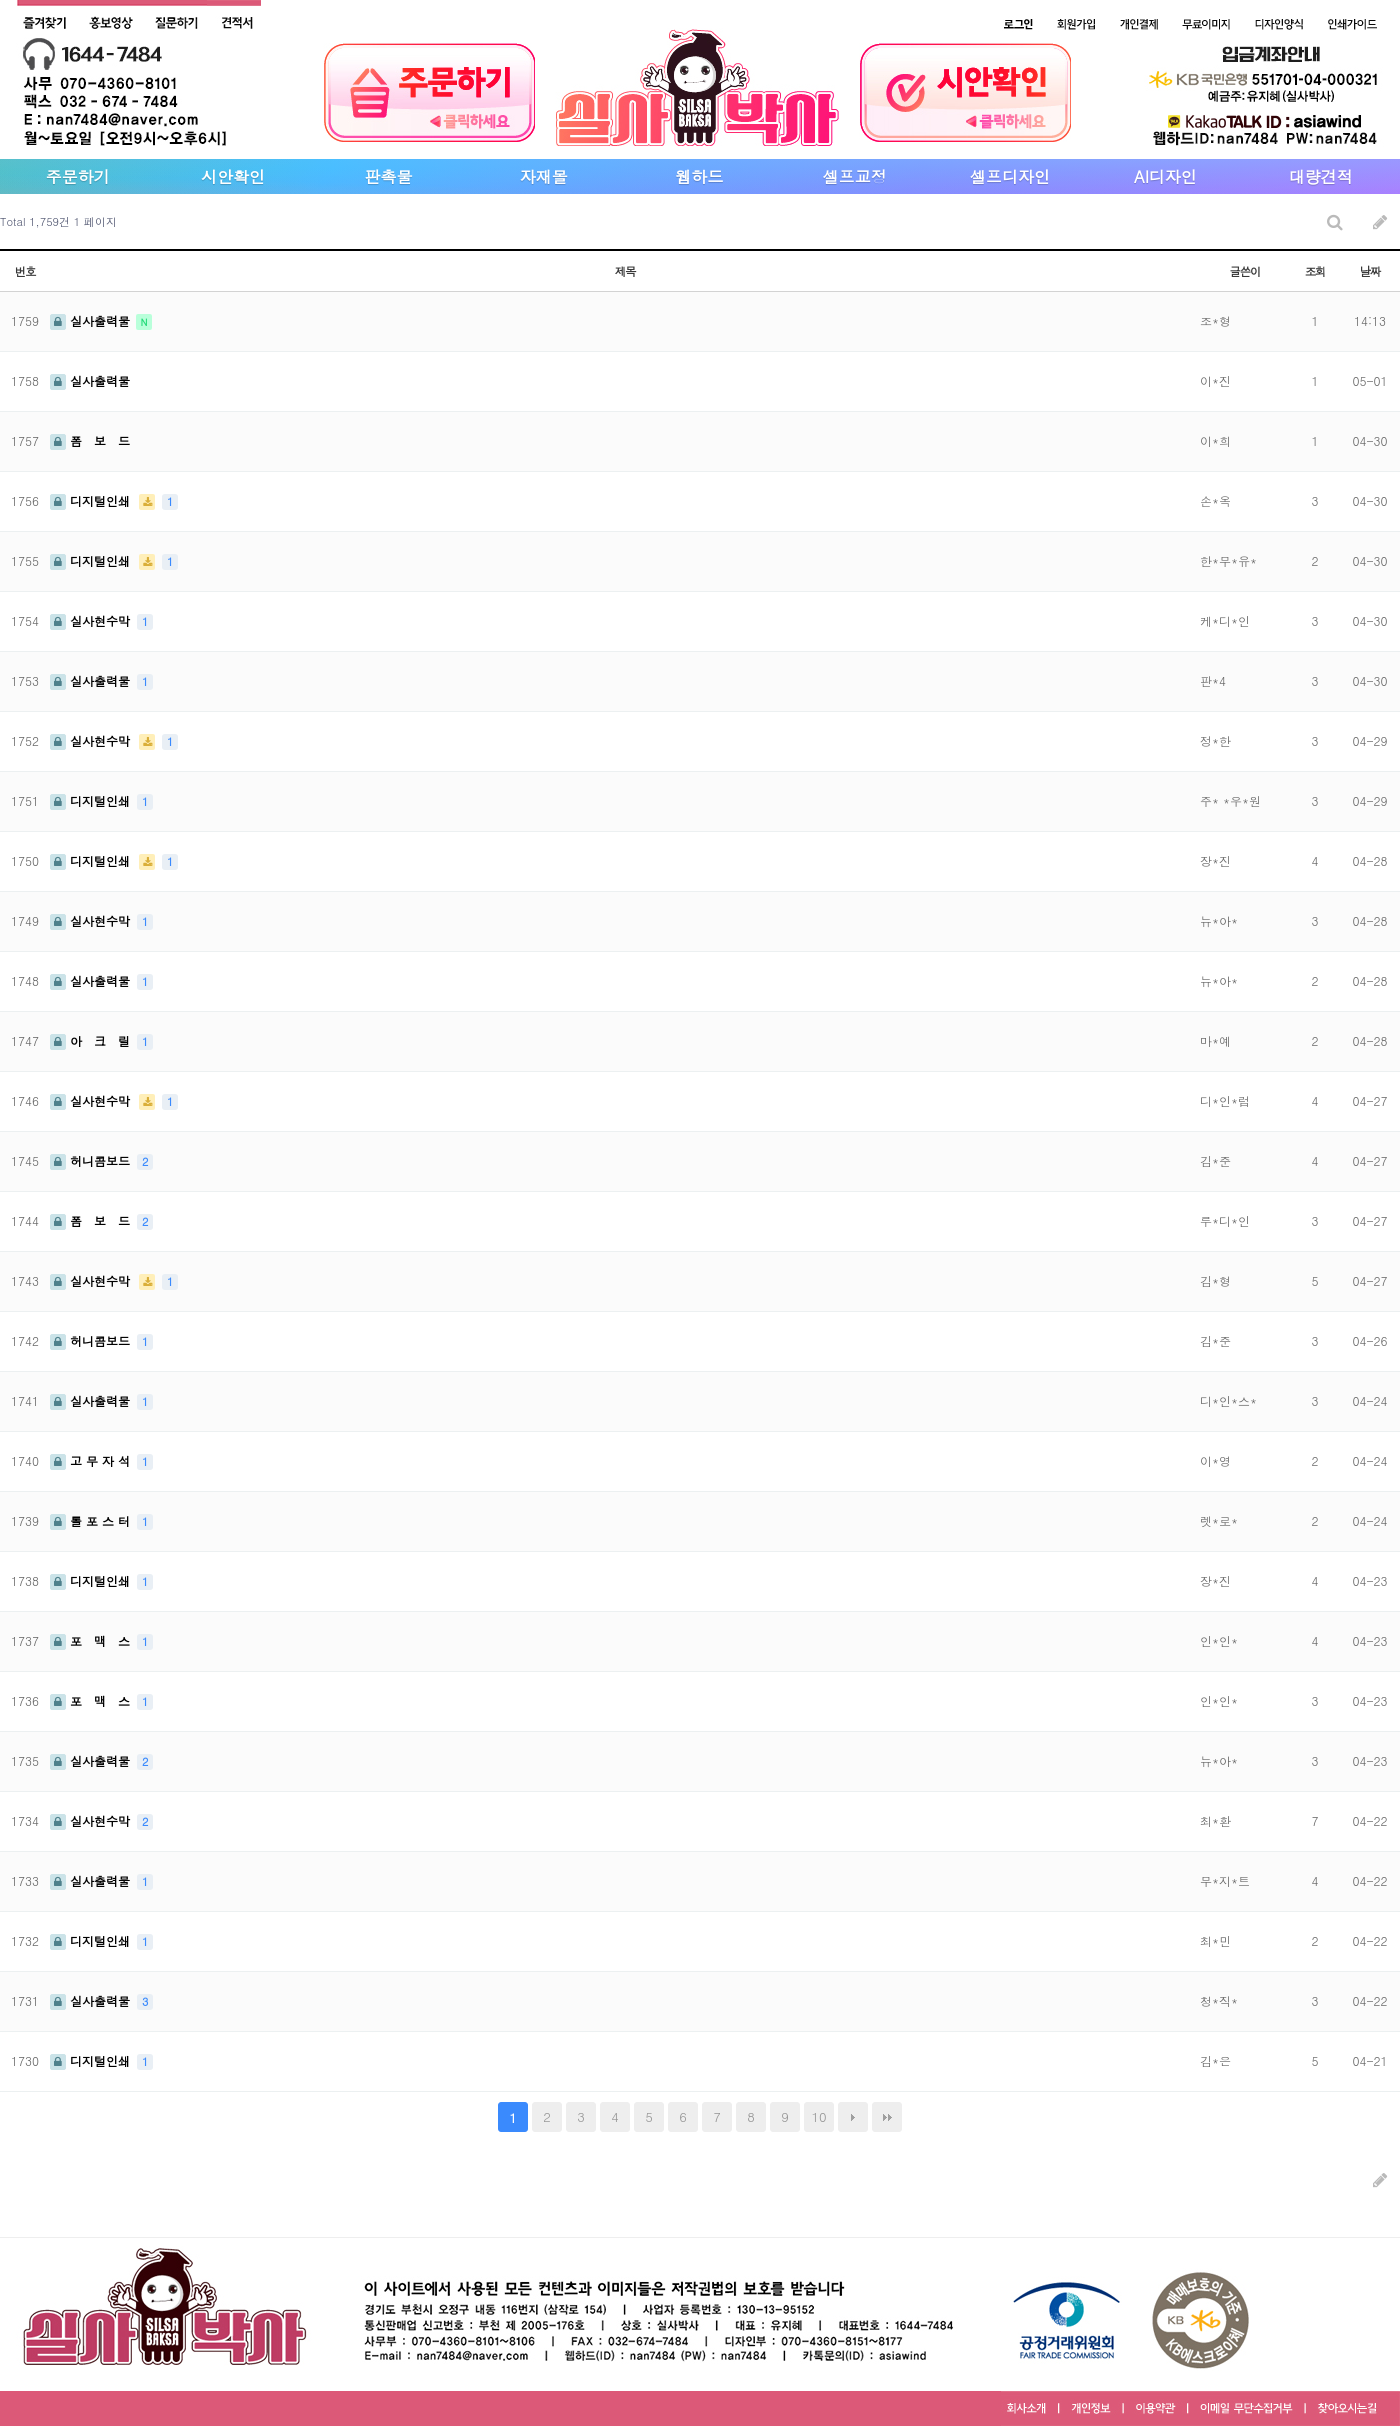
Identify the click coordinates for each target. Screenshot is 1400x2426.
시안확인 (233, 176)
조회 (1315, 271)
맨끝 (887, 2117)
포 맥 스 (92, 1640)
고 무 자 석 (92, 1460)
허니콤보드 (92, 1160)
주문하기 (78, 176)
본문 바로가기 (0, 0)
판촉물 (388, 176)
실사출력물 (92, 320)
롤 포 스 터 (92, 1520)
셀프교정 (855, 176)
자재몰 (544, 176)
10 (818, 2116)
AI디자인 (1165, 176)
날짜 (1370, 271)
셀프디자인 (1010, 176)
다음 (853, 2117)
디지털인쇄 (92, 500)
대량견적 (1321, 176)
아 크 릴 (92, 1040)
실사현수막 (92, 620)
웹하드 (699, 176)
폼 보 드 (90, 440)
